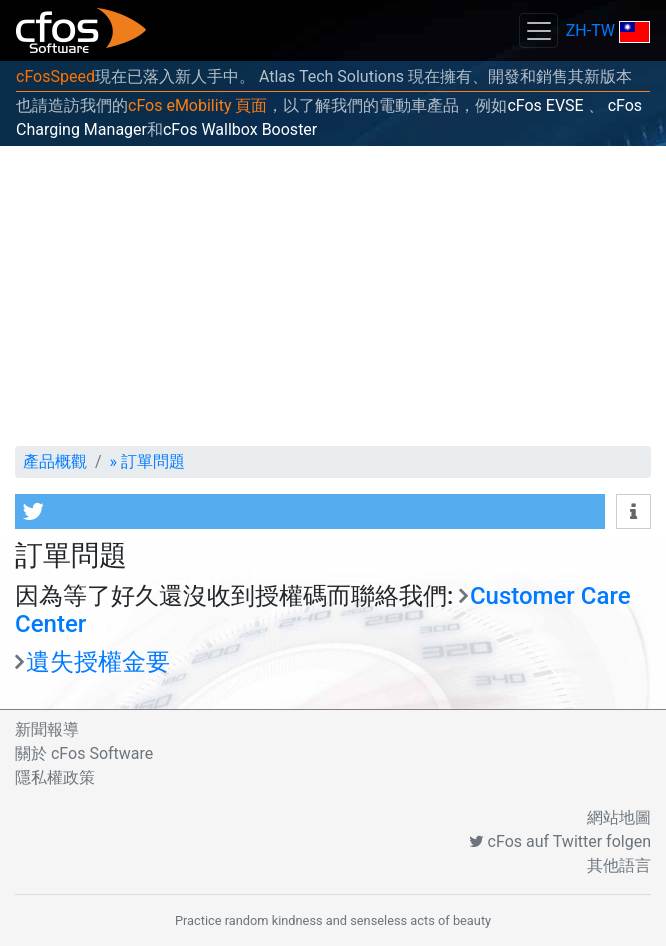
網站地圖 (619, 817)
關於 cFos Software (84, 753)
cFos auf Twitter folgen (560, 841)
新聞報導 (47, 729)
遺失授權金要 (98, 662)
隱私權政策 (55, 777)
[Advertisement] (333, 296)
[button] (310, 511)
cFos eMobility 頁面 (197, 105)
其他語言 (619, 865)
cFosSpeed (55, 76)
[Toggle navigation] (538, 30)
